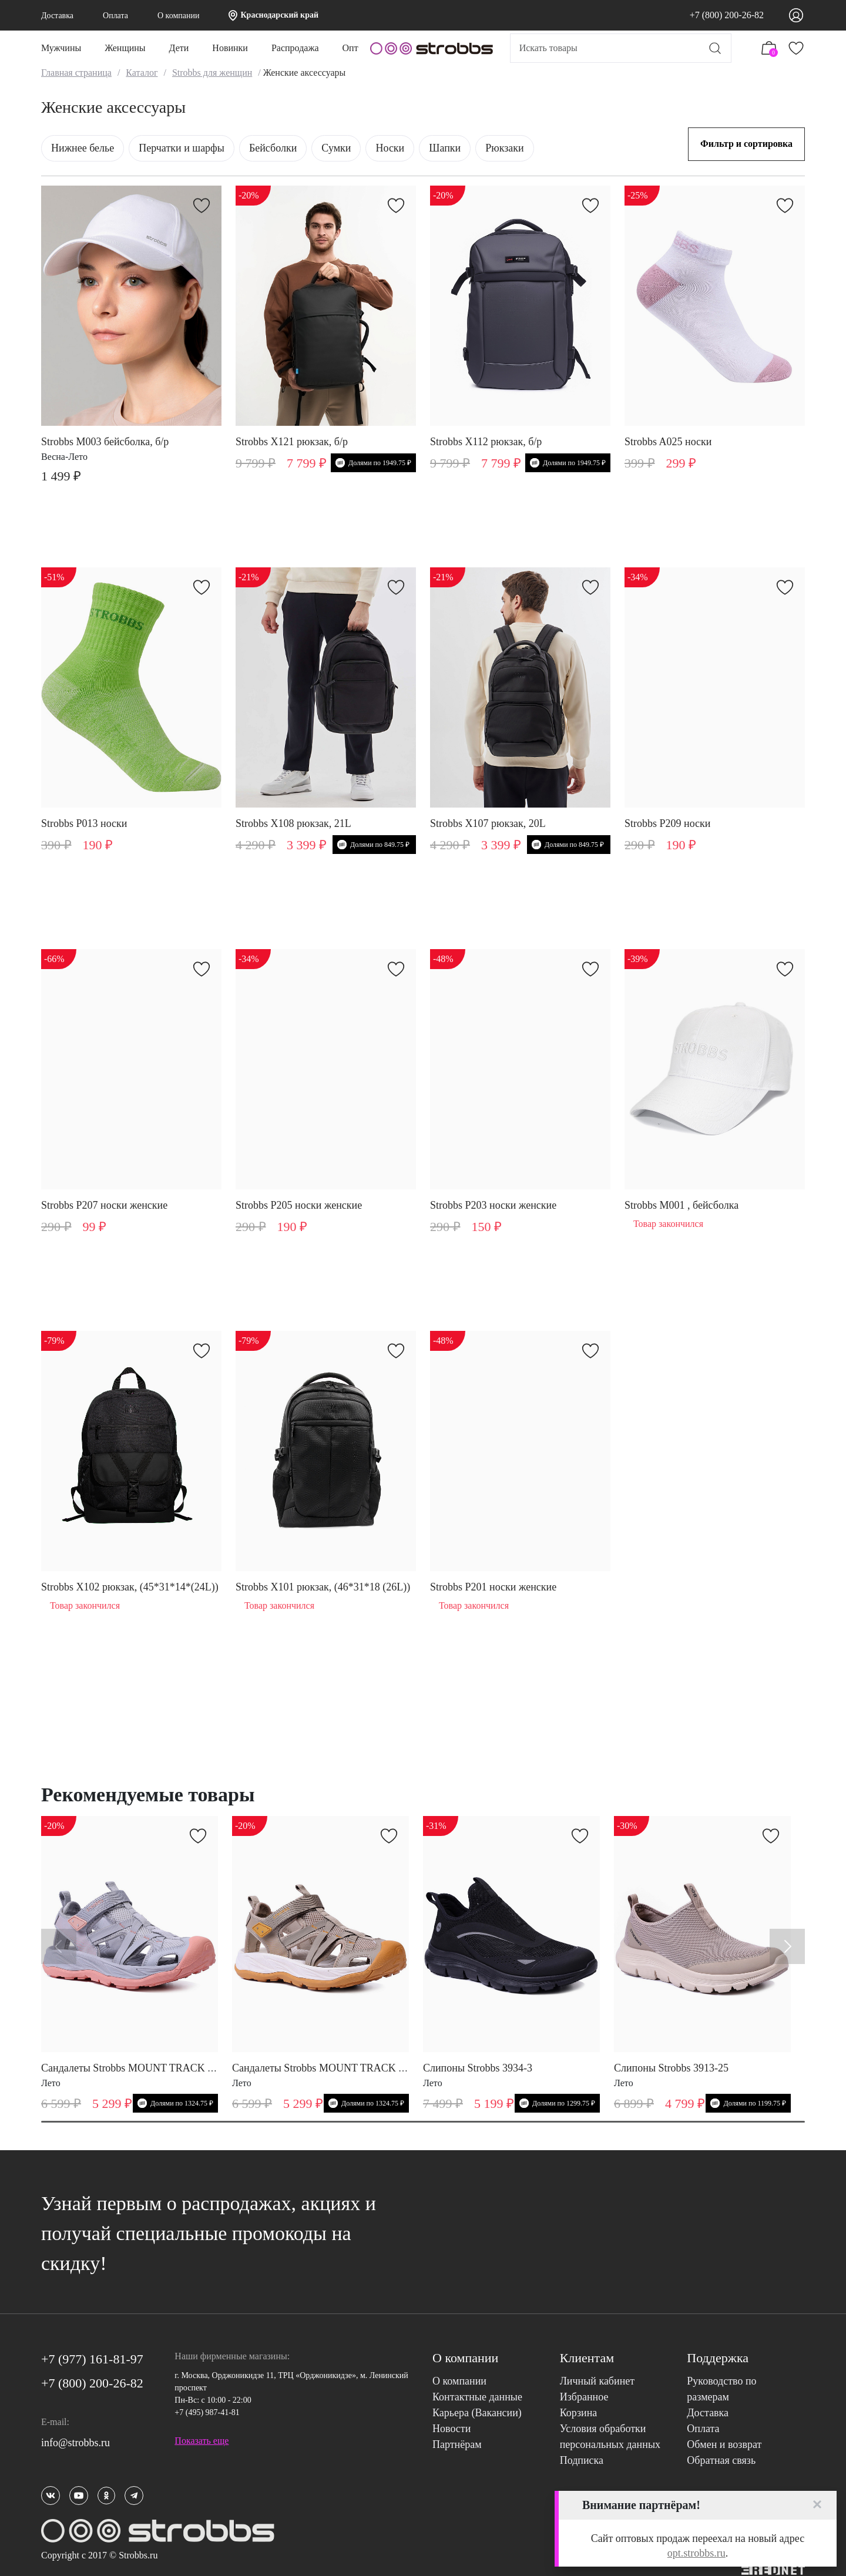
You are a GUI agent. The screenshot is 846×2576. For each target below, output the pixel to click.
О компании (178, 15)
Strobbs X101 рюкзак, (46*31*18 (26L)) (323, 1587)
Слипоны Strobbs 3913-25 (671, 2068)
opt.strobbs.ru (696, 2553)
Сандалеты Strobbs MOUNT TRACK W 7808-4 (145, 2068)
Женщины (125, 48)
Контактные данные (477, 2397)
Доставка (57, 15)
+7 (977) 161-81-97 (92, 2359)
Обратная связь (721, 2460)
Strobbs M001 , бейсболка (681, 1205)
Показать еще (201, 2441)
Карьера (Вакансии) (477, 2413)
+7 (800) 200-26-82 (727, 15)
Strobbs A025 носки (668, 442)
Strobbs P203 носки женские (493, 1205)
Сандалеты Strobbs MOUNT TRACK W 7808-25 (339, 2068)
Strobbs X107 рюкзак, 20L (488, 823)
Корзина (578, 2413)
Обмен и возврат (724, 2444)
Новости (451, 2428)
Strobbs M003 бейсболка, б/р (105, 442)
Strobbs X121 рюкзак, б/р (292, 442)
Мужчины (61, 48)
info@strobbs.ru (75, 2443)
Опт (350, 48)
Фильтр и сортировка (746, 144)
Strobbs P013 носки (84, 823)
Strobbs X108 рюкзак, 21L (293, 823)
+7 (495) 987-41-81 (207, 2412)
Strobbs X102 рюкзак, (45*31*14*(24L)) (130, 1587)
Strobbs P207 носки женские (104, 1205)
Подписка (581, 2460)
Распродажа (295, 48)
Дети (179, 48)
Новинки (230, 48)
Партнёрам (457, 2444)
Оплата (115, 15)
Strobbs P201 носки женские (493, 1587)
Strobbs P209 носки (667, 823)
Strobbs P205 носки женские (299, 1205)
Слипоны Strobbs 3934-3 (477, 2068)
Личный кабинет (597, 2381)
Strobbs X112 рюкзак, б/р (486, 442)
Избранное (584, 2397)
